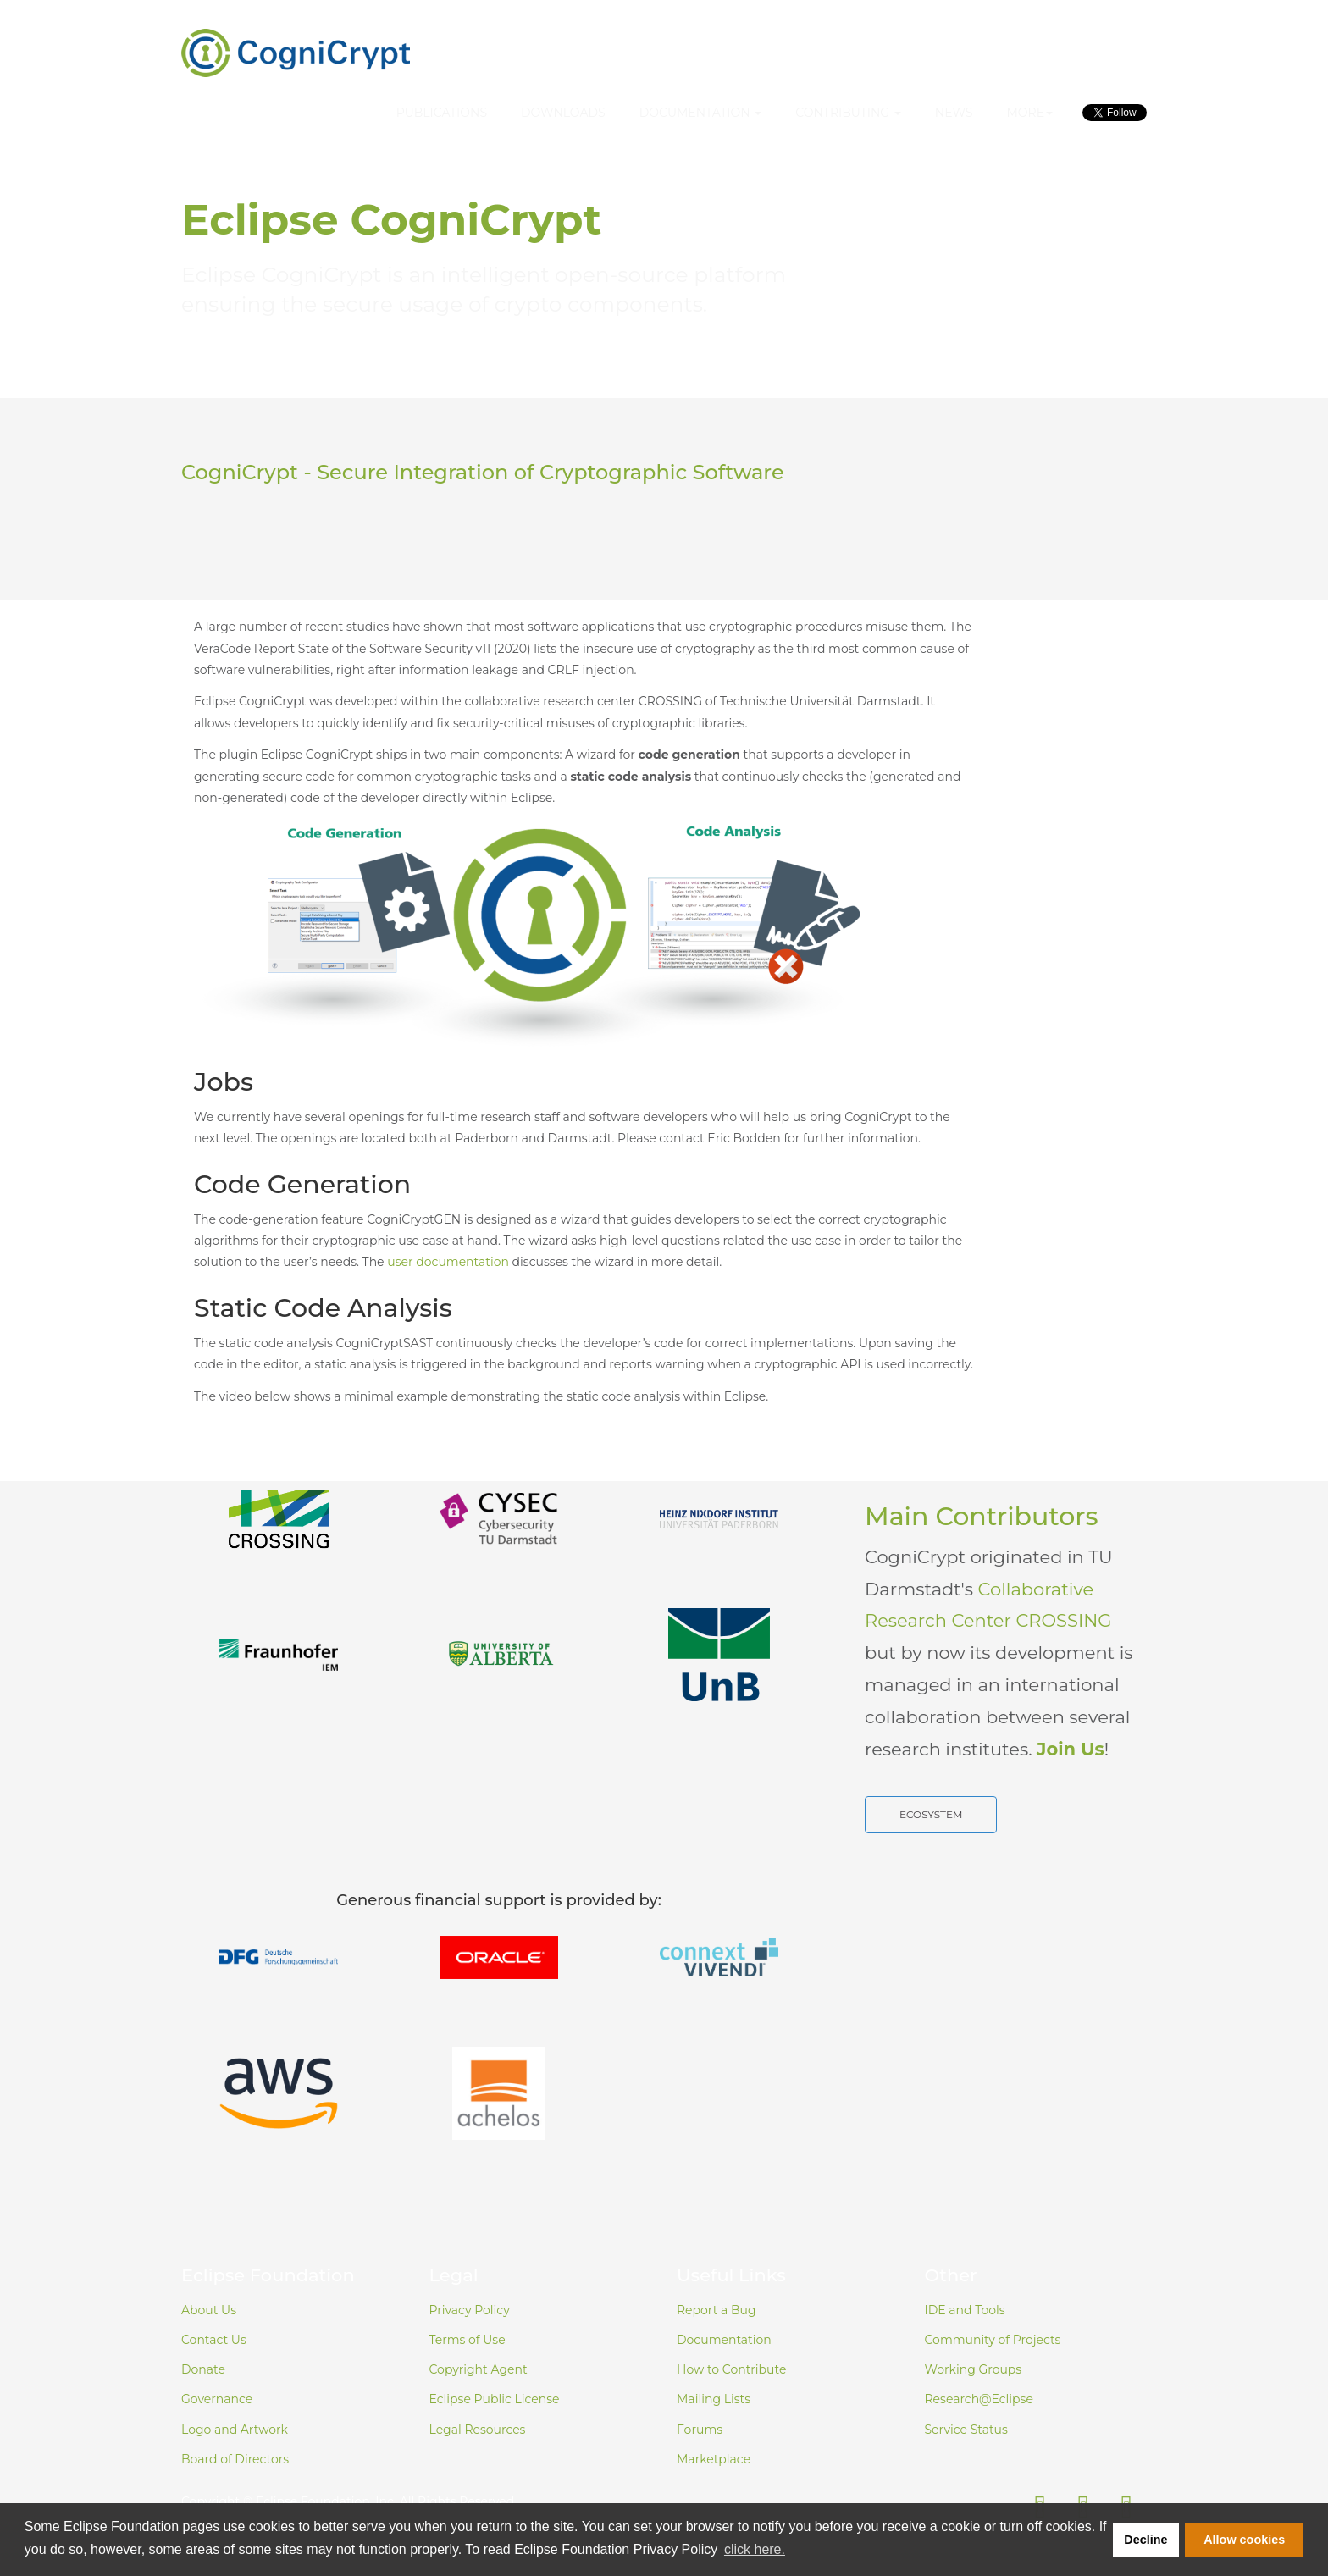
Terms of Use (467, 2339)
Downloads (563, 112)
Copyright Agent (478, 2369)
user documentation (448, 1261)
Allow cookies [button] (1244, 2539)
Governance (216, 2399)
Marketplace (713, 2459)
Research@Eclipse (979, 2399)
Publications (441, 112)
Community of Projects (993, 2339)
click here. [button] (754, 2549)
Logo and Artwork (234, 2429)
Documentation (724, 2339)
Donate (203, 2369)
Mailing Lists (713, 2399)
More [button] (1029, 112)
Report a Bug (716, 2310)
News (954, 112)
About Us (208, 2310)
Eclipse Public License (494, 2399)
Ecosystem (930, 1814)
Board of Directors (235, 2459)
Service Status (966, 2429)
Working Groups (973, 2369)
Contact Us (213, 2339)
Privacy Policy (469, 2310)
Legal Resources (477, 2429)
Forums (699, 2429)
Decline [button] (1145, 2539)
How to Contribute (731, 2369)
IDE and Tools (965, 2310)
